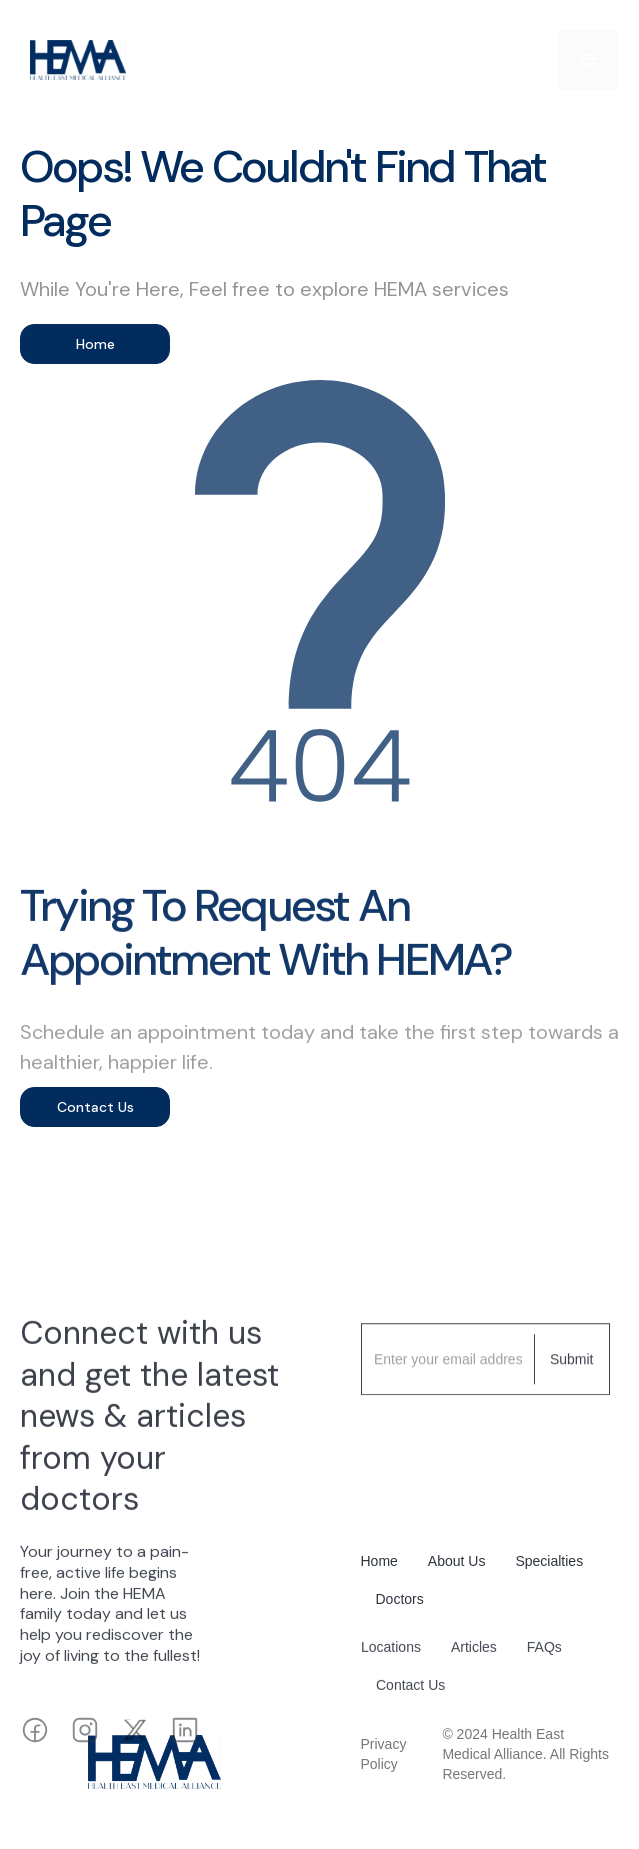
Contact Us (95, 1107)
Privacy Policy (384, 1754)
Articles (473, 1652)
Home (95, 344)
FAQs (543, 1652)
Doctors (400, 1599)
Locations (391, 1652)
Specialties (549, 1561)
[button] (589, 60)
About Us (457, 1561)
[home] (73, 59)
